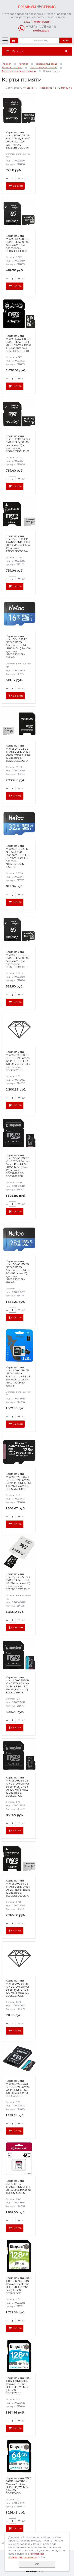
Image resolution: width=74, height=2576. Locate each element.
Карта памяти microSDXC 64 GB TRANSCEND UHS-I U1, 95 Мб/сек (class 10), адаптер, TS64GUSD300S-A (18, 1888)
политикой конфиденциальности (26, 2555)
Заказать (18, 185)
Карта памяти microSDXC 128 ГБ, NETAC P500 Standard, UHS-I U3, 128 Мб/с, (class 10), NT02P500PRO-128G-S (18, 1376)
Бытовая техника (12, 67)
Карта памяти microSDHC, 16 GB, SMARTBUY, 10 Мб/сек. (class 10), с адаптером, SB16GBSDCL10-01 (17, 959)
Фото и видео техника (43, 67)
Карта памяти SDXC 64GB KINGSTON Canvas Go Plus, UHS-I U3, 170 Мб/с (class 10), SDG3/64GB (18, 2486)
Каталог (23, 63)
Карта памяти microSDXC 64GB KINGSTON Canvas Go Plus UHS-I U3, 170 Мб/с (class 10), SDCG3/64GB (17, 2088)
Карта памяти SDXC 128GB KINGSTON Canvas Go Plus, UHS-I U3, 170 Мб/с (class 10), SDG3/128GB (18, 2385)
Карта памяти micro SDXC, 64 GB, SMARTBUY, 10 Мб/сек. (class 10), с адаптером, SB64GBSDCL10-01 (18, 444)
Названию (46, 87)
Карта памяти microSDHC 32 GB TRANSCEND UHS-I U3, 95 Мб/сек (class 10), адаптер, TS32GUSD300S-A (18, 753)
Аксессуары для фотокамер (19, 71)
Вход (26, 21)
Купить (17, 285)
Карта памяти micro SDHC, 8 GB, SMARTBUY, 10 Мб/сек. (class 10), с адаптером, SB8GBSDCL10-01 (17, 243)
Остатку (63, 87)
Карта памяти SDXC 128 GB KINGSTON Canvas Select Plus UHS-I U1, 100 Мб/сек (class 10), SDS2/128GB (18, 2285)
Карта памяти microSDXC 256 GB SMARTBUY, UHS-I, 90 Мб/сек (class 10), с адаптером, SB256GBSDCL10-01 (18, 1582)
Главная (6, 63)
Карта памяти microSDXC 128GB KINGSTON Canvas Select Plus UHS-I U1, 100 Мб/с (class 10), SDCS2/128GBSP (18, 1481)
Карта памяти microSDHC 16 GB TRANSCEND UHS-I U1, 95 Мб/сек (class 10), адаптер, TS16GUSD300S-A (18, 544)
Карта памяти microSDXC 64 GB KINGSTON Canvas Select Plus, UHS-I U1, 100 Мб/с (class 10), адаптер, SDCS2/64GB (17, 1786)
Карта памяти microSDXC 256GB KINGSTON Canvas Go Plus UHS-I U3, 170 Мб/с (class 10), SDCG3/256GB (17, 1685)
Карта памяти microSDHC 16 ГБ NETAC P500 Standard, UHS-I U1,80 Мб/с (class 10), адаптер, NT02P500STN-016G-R (18, 647)
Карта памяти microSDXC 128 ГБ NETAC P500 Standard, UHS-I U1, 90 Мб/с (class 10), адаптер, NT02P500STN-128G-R (18, 1272)
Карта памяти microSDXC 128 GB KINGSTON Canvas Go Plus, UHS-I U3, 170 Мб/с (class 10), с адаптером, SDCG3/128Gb (18, 1061)
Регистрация (41, 21)
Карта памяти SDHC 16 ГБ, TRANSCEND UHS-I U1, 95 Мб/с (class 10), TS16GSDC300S (18, 2186)
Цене (30, 87)
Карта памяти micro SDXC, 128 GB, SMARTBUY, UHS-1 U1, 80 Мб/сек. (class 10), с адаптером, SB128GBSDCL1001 (18, 343)
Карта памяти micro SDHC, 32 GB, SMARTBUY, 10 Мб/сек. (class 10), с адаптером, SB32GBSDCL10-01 (18, 140)
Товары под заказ (46, 63)
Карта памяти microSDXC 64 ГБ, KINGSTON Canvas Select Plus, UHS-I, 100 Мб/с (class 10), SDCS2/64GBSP (17, 1988)
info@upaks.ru (41, 30)
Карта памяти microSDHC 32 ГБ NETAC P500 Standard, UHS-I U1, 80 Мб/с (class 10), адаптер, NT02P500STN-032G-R (18, 856)
